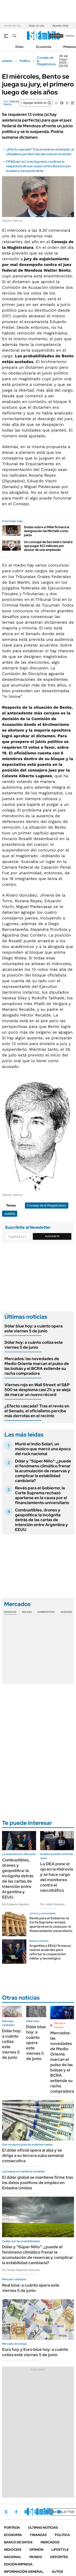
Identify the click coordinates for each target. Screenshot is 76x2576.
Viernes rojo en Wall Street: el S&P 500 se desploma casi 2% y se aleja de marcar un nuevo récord (37, 1389)
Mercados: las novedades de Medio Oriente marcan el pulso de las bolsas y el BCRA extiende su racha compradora (36, 1366)
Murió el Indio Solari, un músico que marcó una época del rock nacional (43, 1448)
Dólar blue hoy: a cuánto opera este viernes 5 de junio (33, 1328)
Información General (24, 2571)
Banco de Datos (18, 2542)
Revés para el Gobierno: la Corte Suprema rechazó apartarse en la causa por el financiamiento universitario (42, 1495)
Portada (12, 2527)
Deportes (59, 2557)
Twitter (6, 2511)
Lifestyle (60, 2549)
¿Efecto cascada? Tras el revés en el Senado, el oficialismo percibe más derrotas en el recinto (40, 151)
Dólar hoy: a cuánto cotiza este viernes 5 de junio (33, 1345)
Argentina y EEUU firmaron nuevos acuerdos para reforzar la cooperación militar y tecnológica (50, 1952)
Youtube (48, 2511)
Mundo (35, 2557)
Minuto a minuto (59, 2025)
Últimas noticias (43, 2527)
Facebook (16, 2512)
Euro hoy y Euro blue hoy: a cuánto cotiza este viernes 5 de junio (35, 2352)
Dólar (19, 47)
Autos (57, 2571)
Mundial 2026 (60, 25)
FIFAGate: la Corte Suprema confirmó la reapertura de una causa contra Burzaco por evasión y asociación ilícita (38, 166)
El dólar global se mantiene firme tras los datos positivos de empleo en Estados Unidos (37, 2183)
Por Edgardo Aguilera (15, 1904)
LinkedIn (37, 2512)
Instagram (26, 2512)
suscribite (56, 36)
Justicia (9, 1213)
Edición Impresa (18, 2564)
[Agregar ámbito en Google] (36, 102)
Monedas (10, 1612)
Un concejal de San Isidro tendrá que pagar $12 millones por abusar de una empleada (48, 546)
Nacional (12, 2557)
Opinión (36, 2549)
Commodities (46, 1612)
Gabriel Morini (11, 103)
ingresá (69, 36)
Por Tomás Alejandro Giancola (21, 2270)
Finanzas (38, 2535)
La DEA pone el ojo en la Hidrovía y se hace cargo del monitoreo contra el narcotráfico (56, 1877)
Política (24, 61)
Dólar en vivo (36, 25)
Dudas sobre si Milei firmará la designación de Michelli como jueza (46, 531)
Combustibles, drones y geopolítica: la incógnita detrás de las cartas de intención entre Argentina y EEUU (41, 1519)
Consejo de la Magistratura (46, 61)
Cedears (66, 1612)
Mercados (50, 2542)
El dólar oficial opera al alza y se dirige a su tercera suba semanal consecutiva (33, 2155)
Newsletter (63, 2512)
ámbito (7, 61)
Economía (43, 47)
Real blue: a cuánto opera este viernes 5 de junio (30, 2288)
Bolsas (27, 1612)
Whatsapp (59, 2512)
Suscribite (52, 1236)
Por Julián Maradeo (52, 1904)
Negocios (12, 2549)
